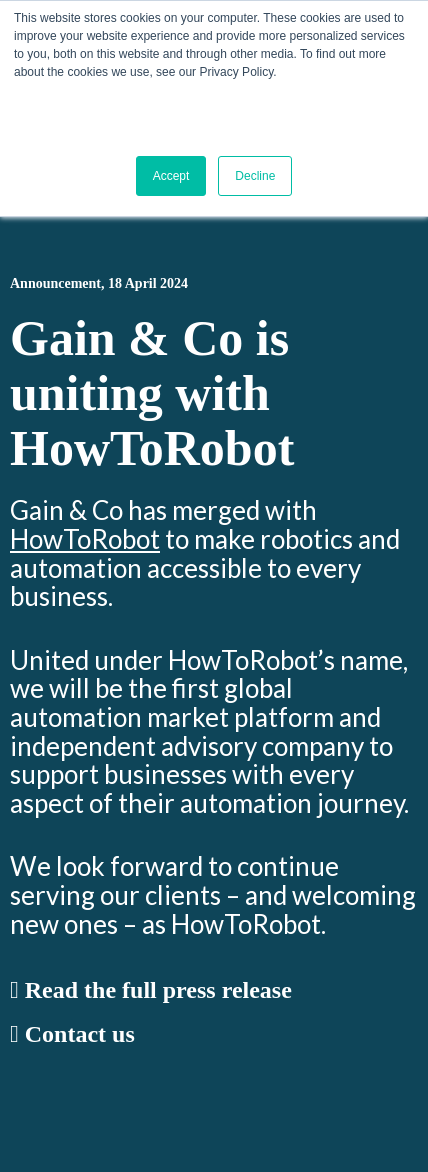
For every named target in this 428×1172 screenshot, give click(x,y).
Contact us (72, 1034)
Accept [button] (171, 176)
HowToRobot (85, 539)
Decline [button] (255, 176)
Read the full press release (151, 990)
